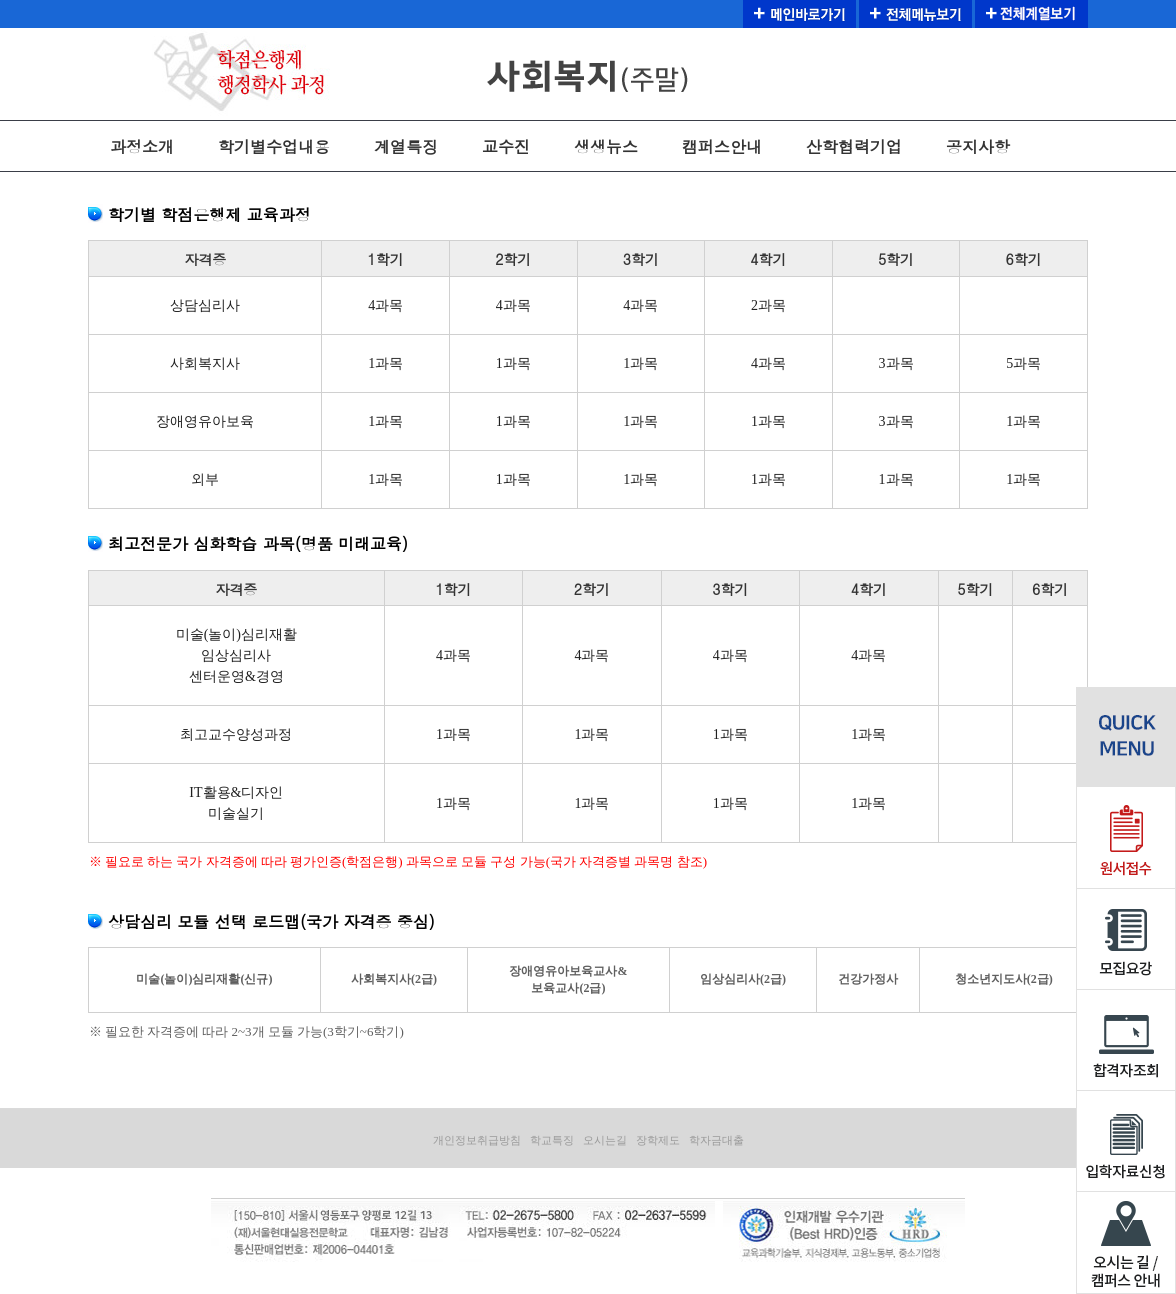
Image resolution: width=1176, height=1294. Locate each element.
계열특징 (406, 146)
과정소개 (142, 146)
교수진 (506, 146)
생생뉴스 (606, 146)
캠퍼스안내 (722, 146)
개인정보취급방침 (477, 1140)
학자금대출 (716, 1140)
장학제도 (658, 1140)
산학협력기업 (854, 146)
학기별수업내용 (274, 146)
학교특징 (552, 1140)
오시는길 (605, 1140)
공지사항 (978, 146)
